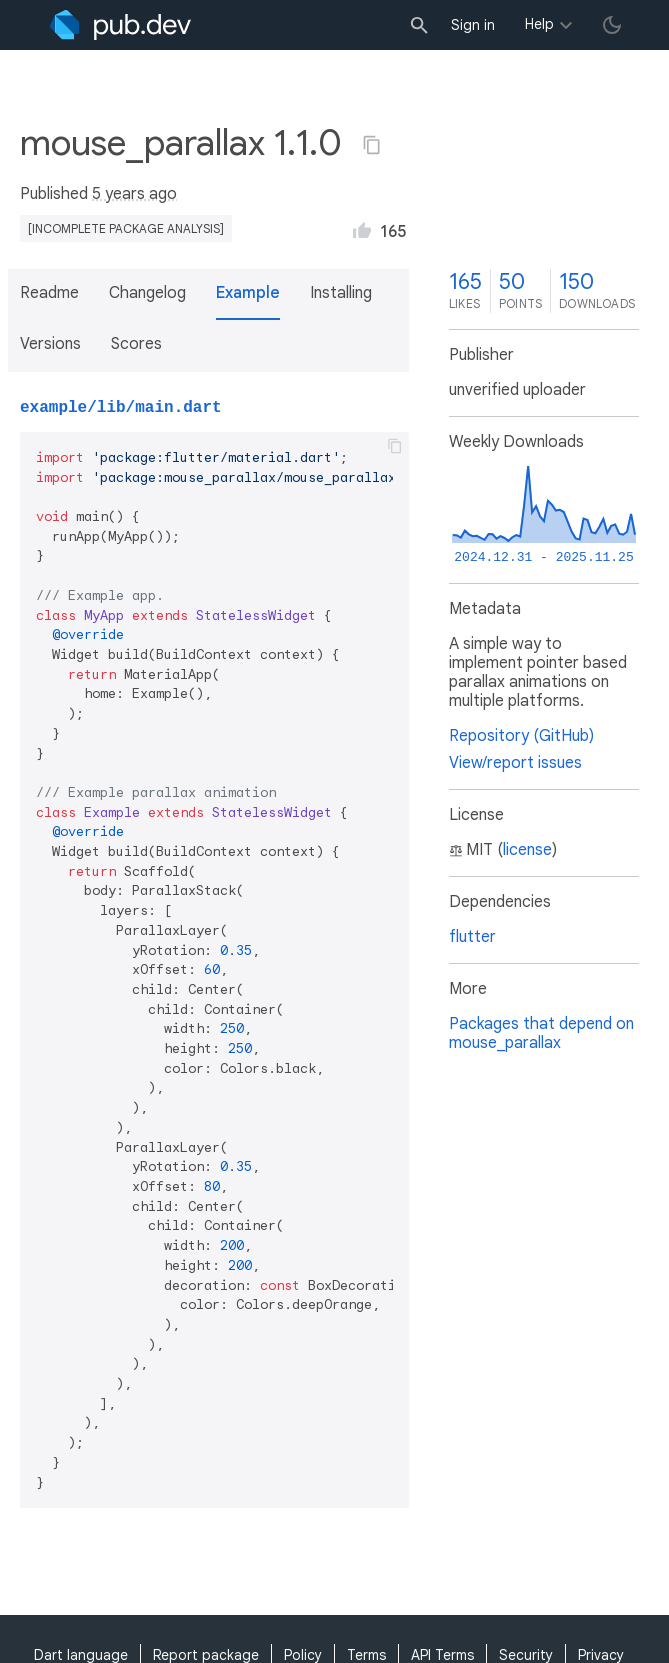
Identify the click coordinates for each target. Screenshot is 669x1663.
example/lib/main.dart (121, 408)
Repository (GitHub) (521, 736)
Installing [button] (341, 293)
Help (539, 24)
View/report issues (515, 763)
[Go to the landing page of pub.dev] (120, 25)
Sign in (473, 25)
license (527, 850)
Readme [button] (49, 293)
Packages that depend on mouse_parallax (541, 1033)
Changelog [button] (147, 293)
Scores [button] (136, 344)
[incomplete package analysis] (126, 228)
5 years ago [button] (134, 194)
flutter (472, 937)
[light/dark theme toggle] (612, 25)
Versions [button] (50, 344)
